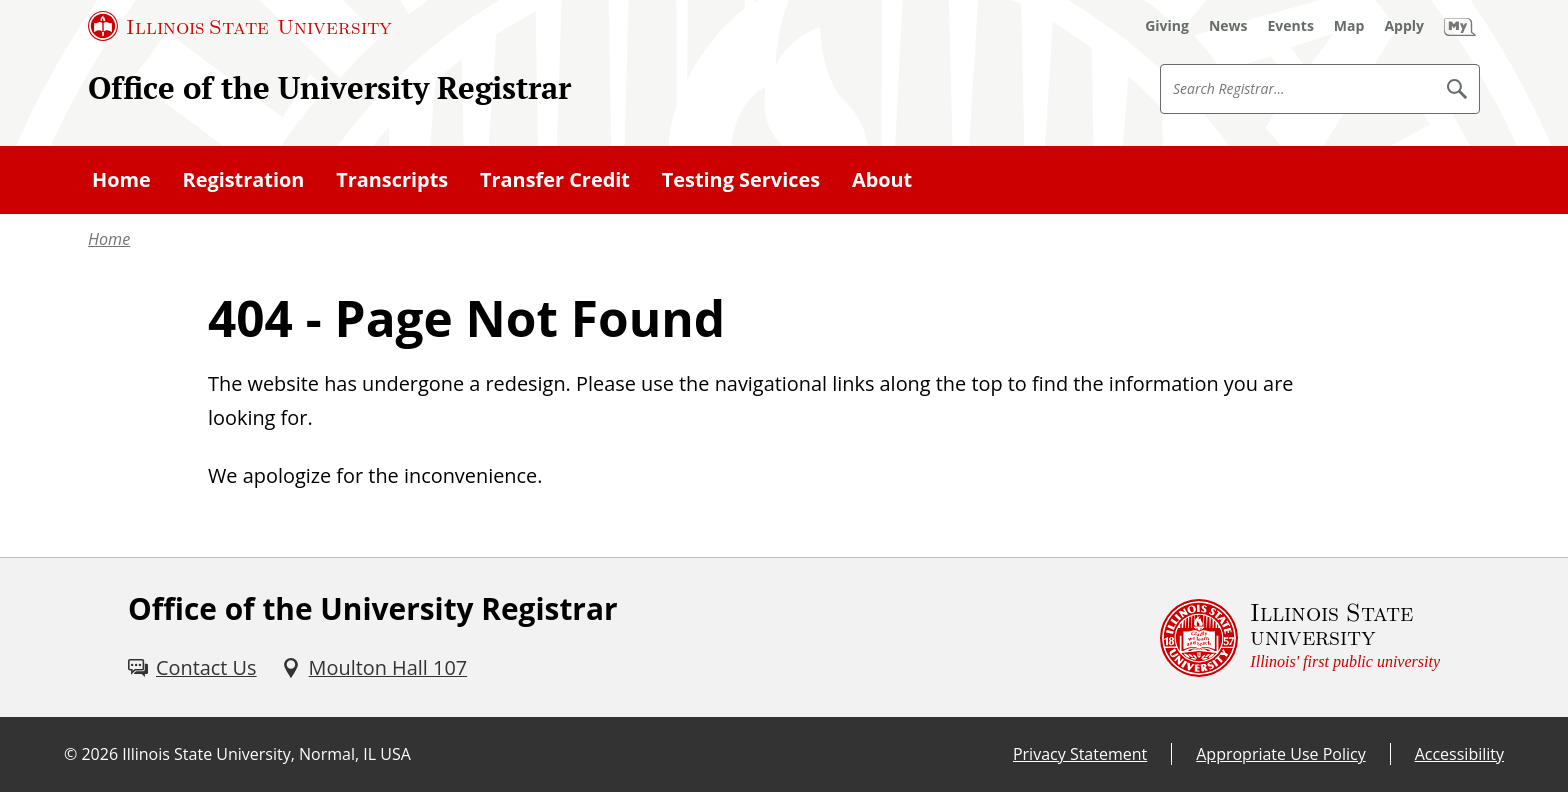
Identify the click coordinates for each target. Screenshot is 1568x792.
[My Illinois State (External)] (1460, 26)
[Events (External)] (1291, 26)
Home (109, 239)
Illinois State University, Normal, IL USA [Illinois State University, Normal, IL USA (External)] (266, 754)
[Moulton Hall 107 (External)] (374, 668)
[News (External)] (1228, 26)
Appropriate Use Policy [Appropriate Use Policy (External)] (1280, 754)
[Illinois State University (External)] (240, 26)
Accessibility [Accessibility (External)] (1459, 754)
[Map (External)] (1349, 26)
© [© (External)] (70, 754)
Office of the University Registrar (329, 87)
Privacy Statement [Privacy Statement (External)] (1080, 754)
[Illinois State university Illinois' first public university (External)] (1300, 637)
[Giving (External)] (1167, 26)
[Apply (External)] (1404, 26)
